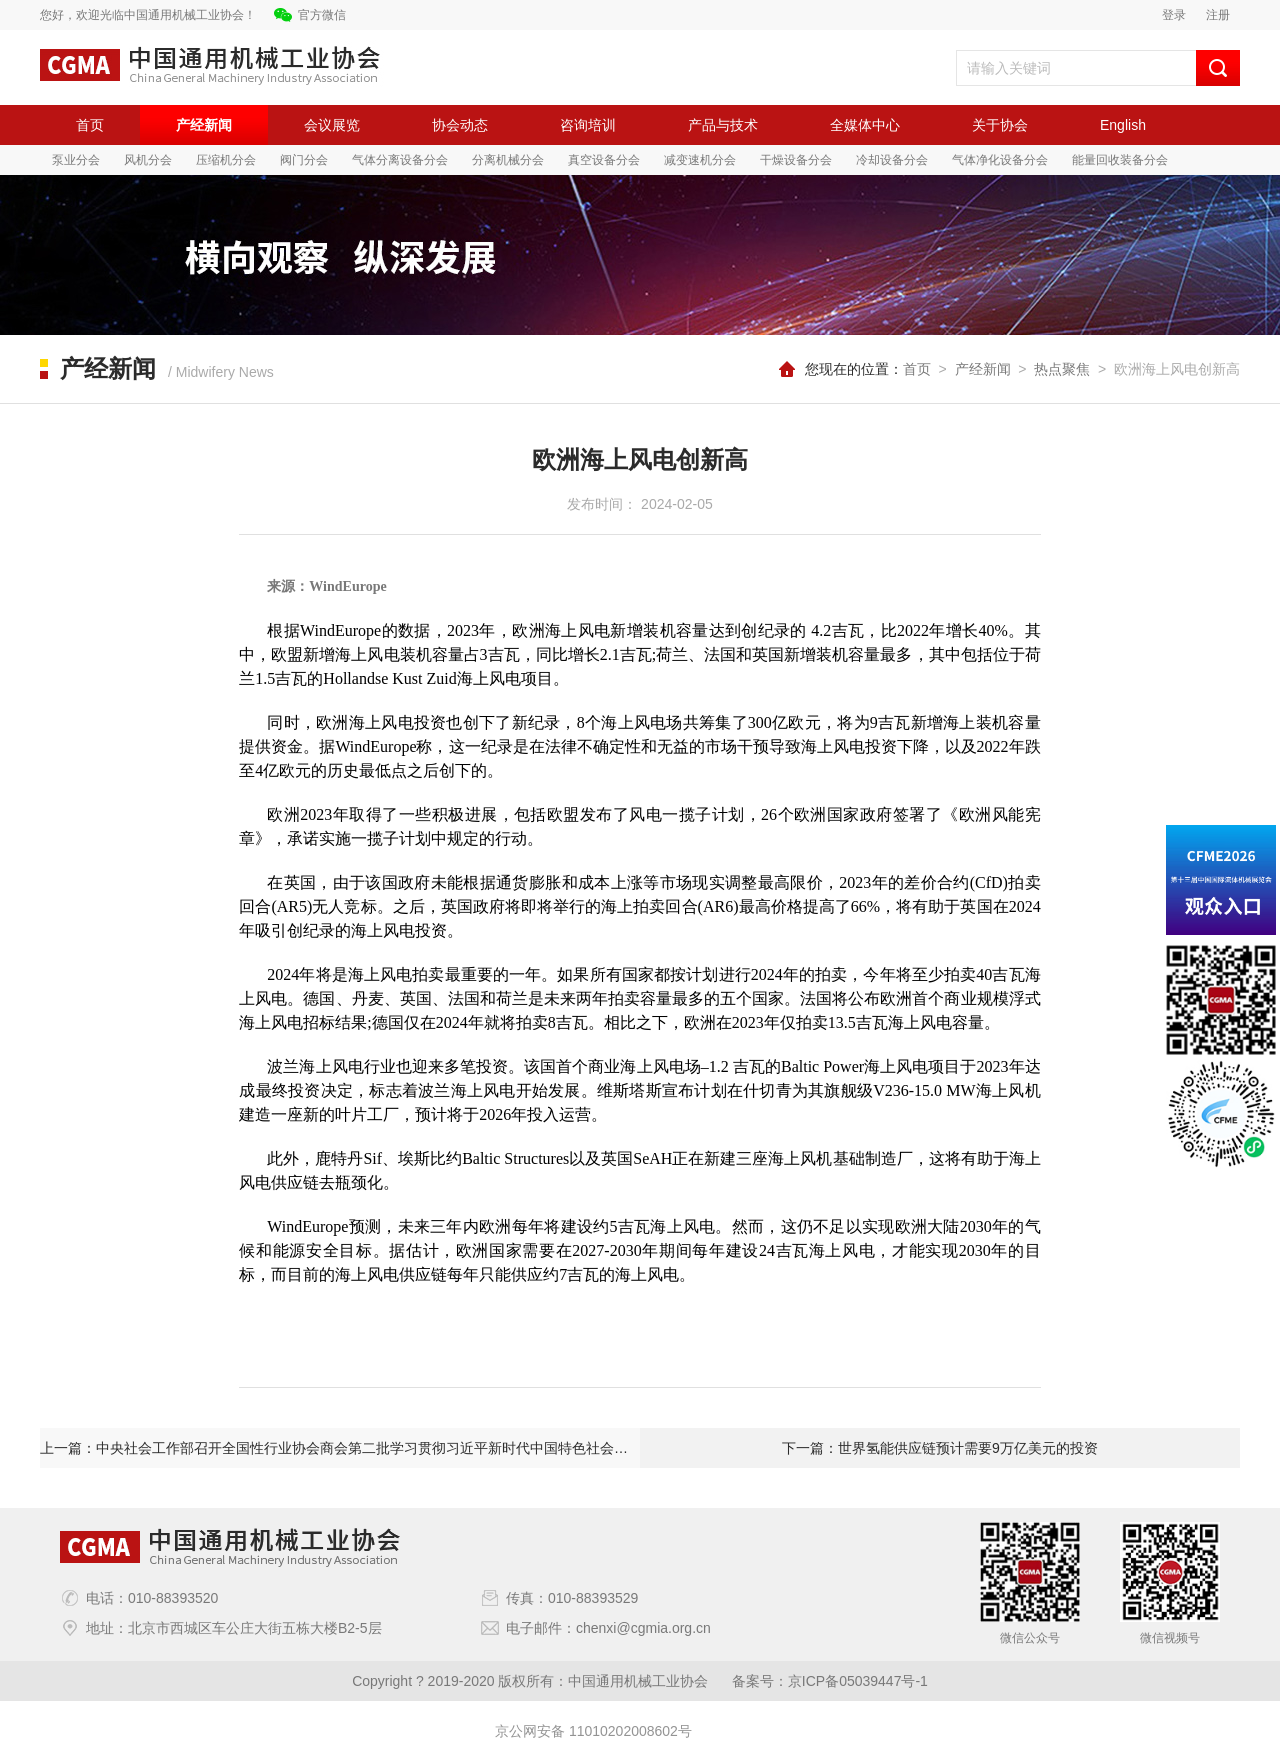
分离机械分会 (508, 160)
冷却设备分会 (892, 160)
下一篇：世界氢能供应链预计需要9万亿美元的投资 (940, 1448)
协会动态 (460, 125)
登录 (1174, 15)
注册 (1218, 15)
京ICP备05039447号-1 (858, 1681)
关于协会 (1000, 125)
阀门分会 (304, 160)
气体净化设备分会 (1000, 160)
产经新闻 (204, 125)
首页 (90, 125)
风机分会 (148, 160)
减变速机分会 (700, 160)
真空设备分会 (604, 160)
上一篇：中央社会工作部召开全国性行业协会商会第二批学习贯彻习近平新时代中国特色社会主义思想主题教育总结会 (340, 1448)
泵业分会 (76, 160)
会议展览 (332, 125)
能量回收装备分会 (1120, 160)
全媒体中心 (865, 125)
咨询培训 (588, 125)
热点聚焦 (1062, 369)
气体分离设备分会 (400, 160)
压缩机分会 (226, 160)
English (1123, 125)
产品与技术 (723, 125)
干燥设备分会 (796, 160)
